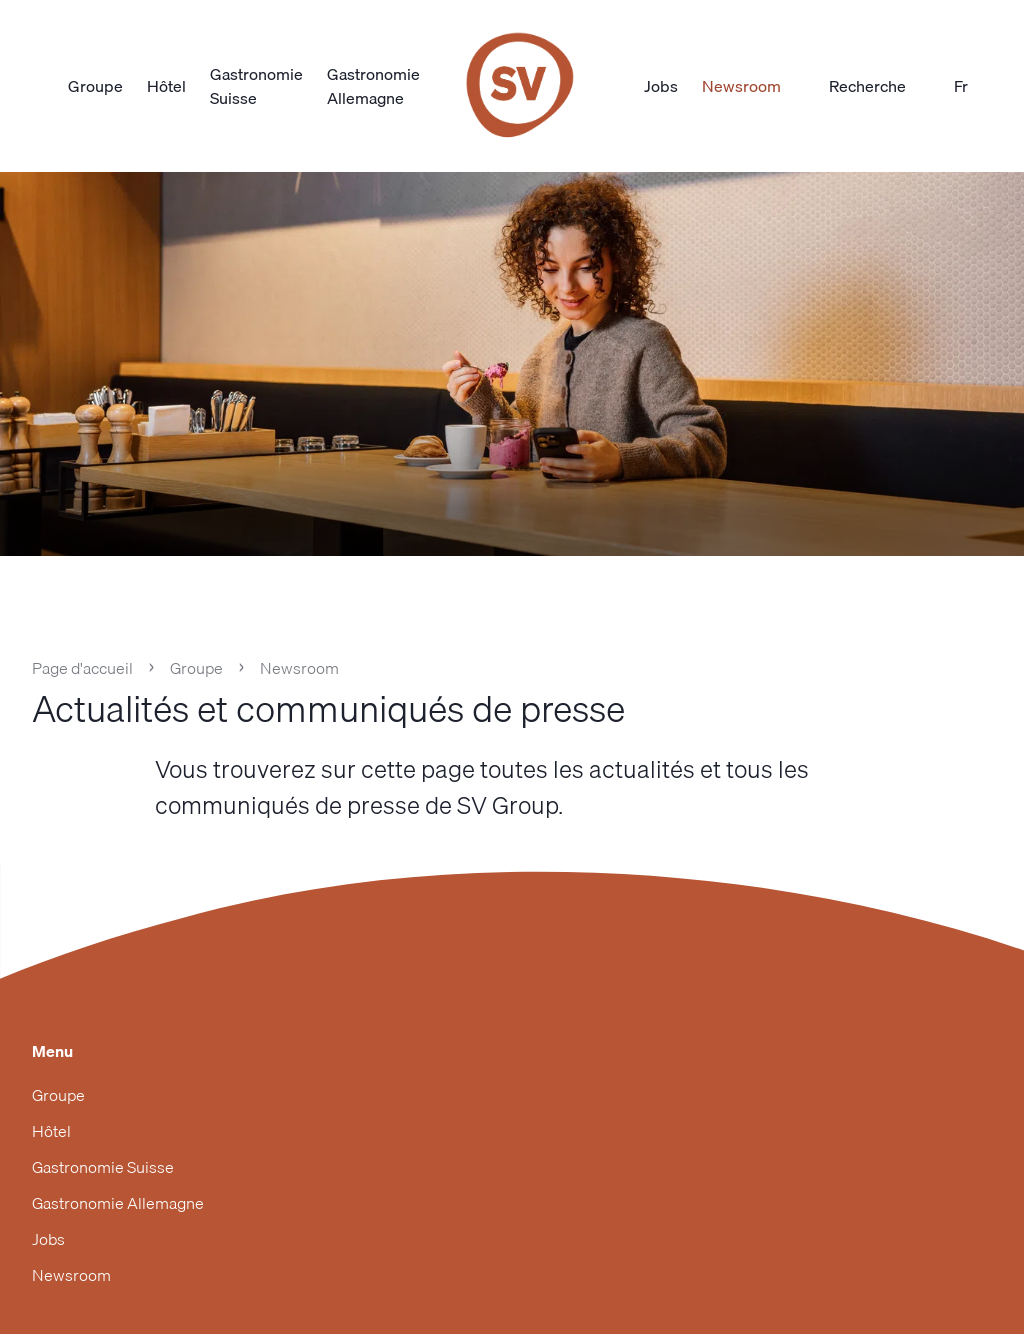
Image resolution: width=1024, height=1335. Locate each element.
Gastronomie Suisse (256, 86)
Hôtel (166, 86)
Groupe (95, 86)
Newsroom (741, 86)
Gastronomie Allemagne (373, 86)
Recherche (879, 86)
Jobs (661, 86)
